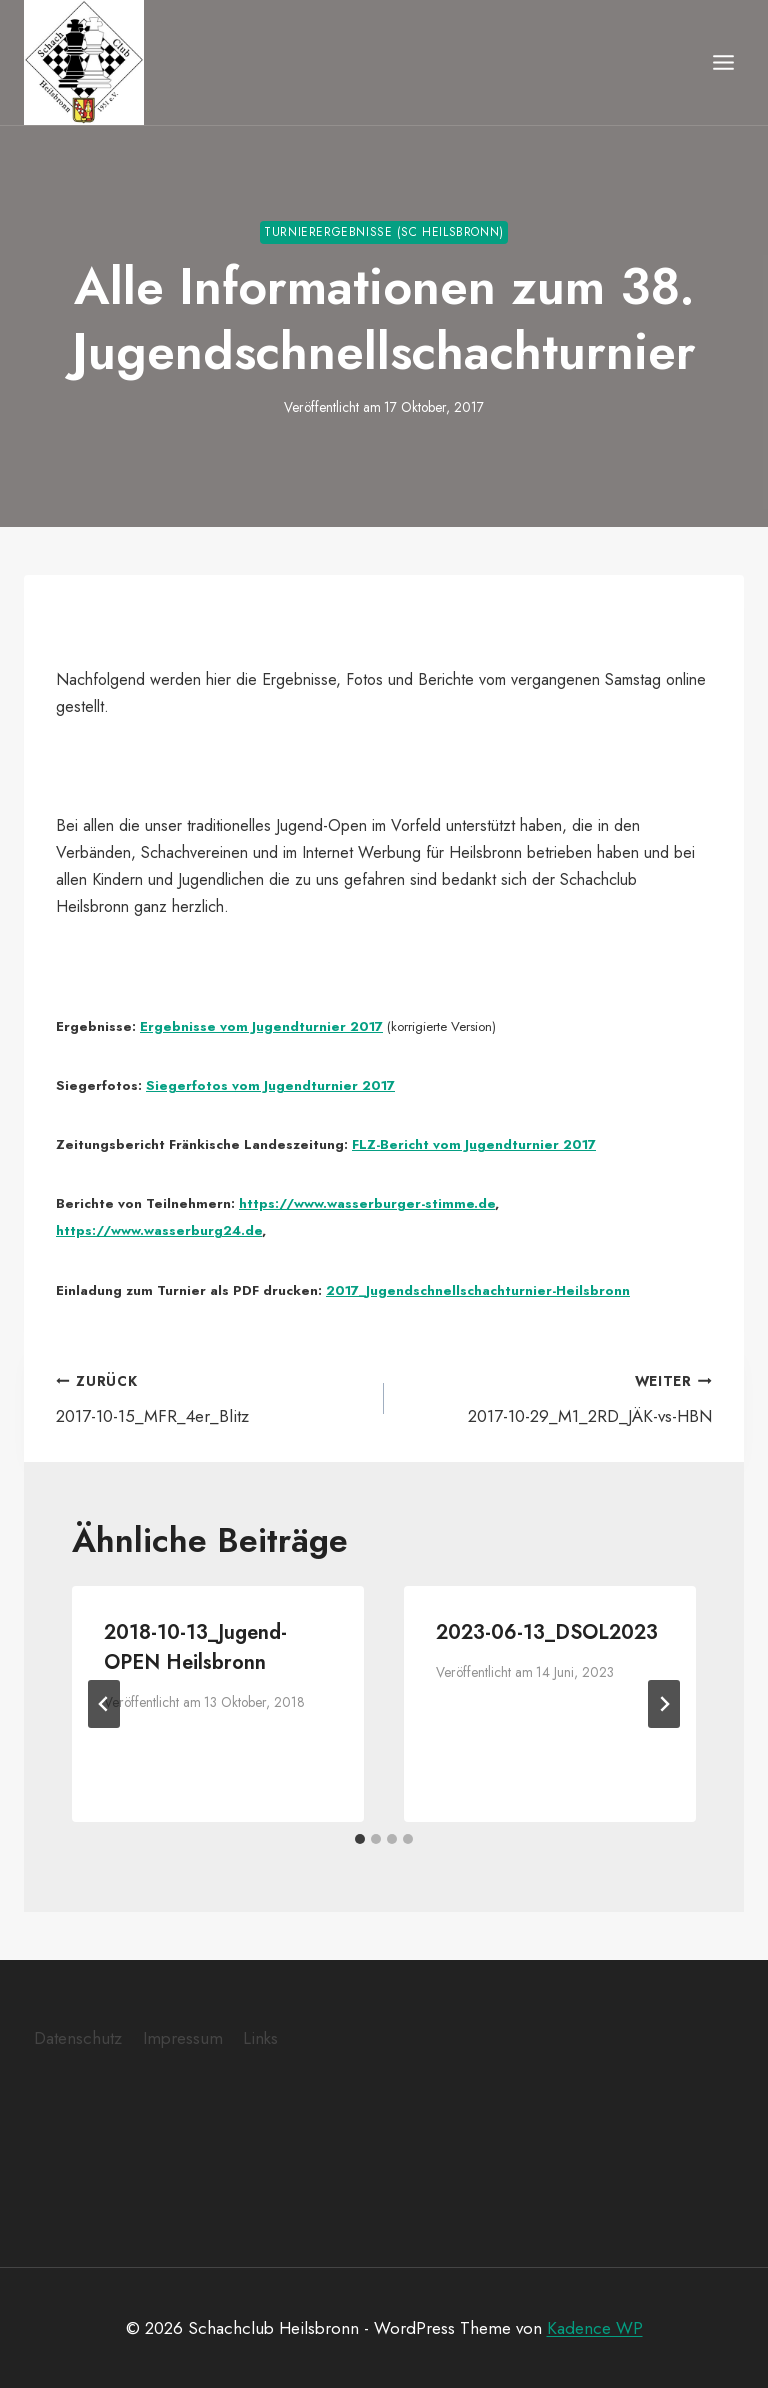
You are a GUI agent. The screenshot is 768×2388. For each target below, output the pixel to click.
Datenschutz (78, 2037)
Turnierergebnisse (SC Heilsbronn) (384, 230)
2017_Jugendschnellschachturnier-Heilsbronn (478, 1289)
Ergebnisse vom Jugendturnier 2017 (261, 1025)
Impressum (183, 2037)
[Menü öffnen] (723, 62)
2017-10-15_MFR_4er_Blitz (211, 1396)
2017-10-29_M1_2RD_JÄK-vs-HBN (556, 1396)
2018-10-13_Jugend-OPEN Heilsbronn (195, 1646)
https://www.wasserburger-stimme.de (367, 1202)
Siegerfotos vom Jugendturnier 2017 (270, 1084)
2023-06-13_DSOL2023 (547, 1631)
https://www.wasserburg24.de (159, 1229)
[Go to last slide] (104, 1703)
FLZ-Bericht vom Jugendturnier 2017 (474, 1143)
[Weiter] (664, 1703)
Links (260, 2037)
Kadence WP (595, 2327)
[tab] (360, 1838)
